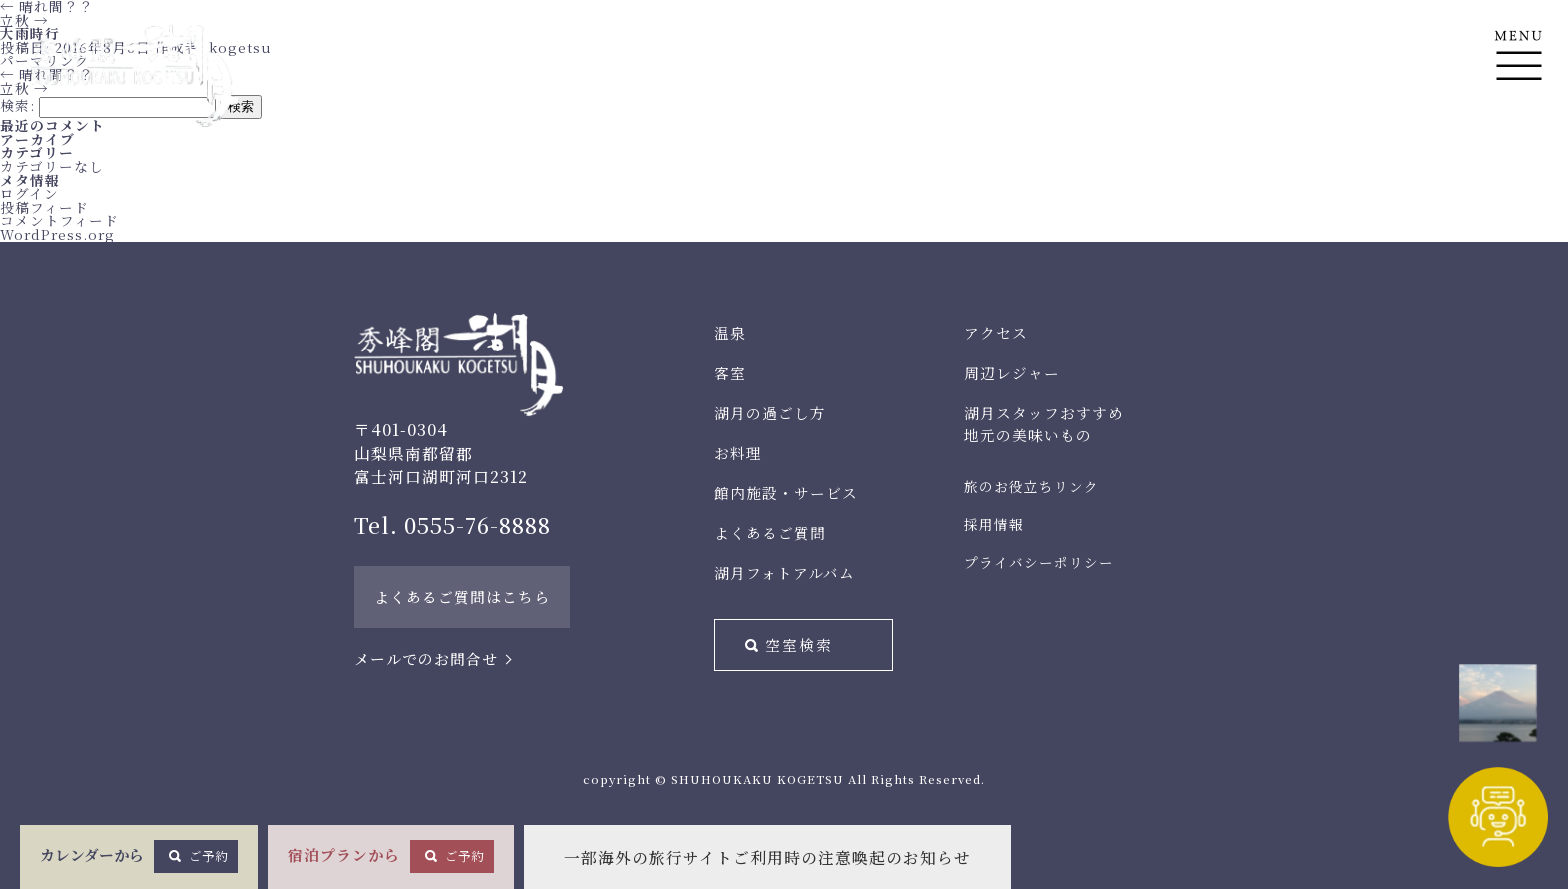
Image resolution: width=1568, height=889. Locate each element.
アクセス (996, 332)
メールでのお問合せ (426, 658)
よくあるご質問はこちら (462, 596)
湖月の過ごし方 (770, 412)
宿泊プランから (391, 856)
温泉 (730, 332)
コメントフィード (59, 220)
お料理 (738, 452)
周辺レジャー (1012, 372)
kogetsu (240, 47)
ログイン (29, 193)
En (1518, 151)
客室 (730, 372)
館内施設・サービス (786, 492)
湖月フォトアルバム (784, 572)
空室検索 (799, 644)
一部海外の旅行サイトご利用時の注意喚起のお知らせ (767, 857)
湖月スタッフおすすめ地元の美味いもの (1044, 423)
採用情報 (994, 524)
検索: (17, 105)
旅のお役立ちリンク (1031, 486)
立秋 (24, 20)
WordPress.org (57, 234)
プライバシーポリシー (1039, 562)
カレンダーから (139, 856)
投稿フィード (44, 207)
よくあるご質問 (770, 532)
